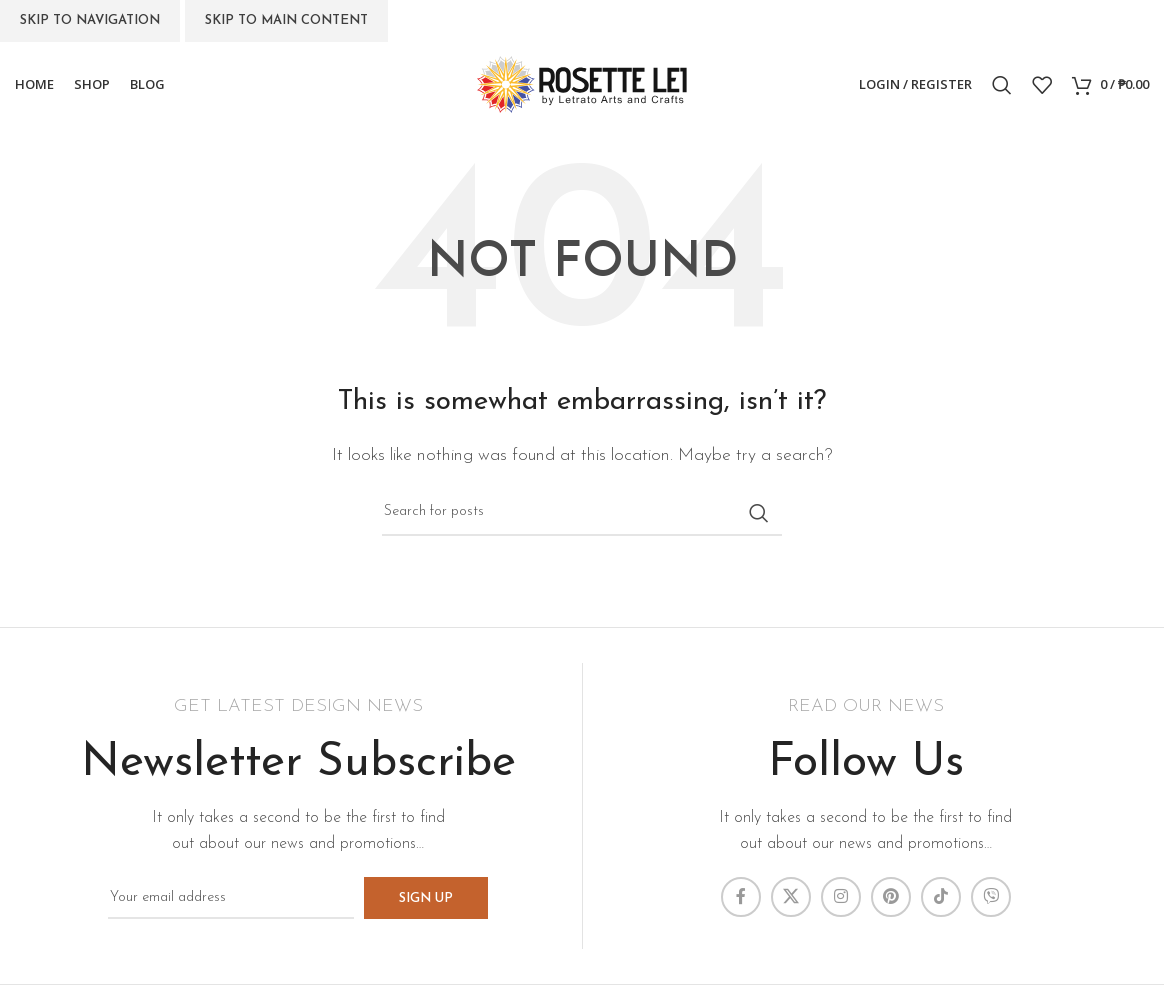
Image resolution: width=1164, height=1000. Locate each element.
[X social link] (791, 897)
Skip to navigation (90, 20)
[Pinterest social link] (891, 897)
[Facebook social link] (741, 897)
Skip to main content (286, 20)
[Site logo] (582, 84)
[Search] (1002, 85)
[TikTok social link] (941, 897)
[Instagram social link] (841, 897)
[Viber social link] (991, 897)
